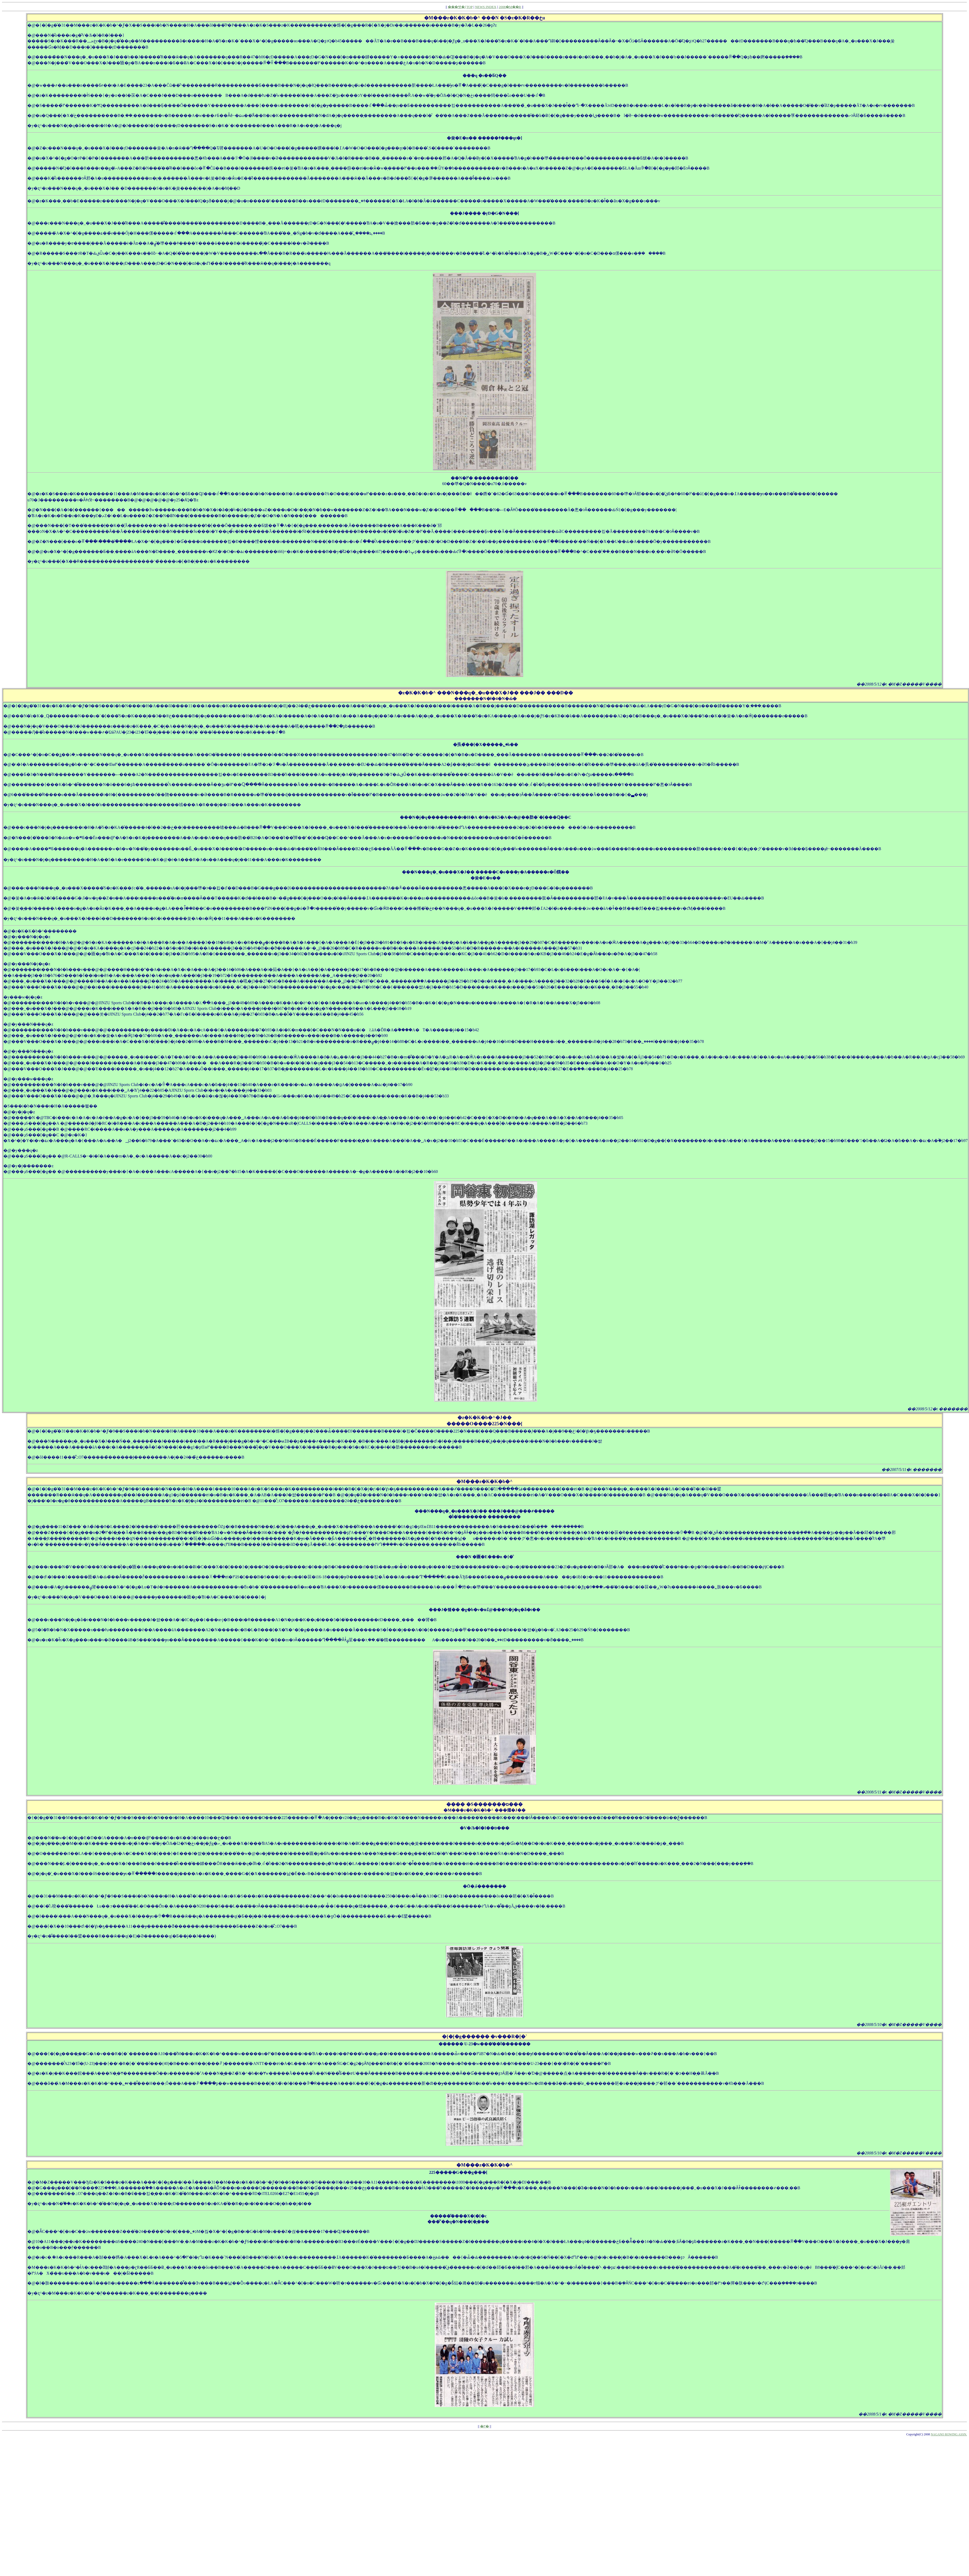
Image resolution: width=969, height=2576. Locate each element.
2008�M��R (510, 7)
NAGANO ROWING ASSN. (949, 2434)
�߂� (484, 2426)
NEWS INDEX (485, 7)
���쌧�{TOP (460, 7)
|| (479, 2426)
